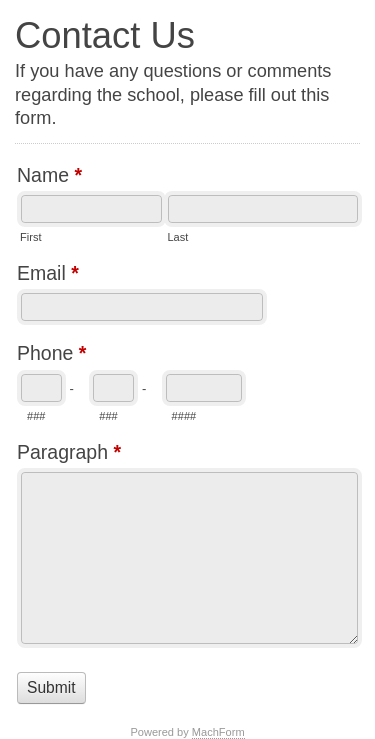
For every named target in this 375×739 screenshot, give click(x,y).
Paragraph (69, 454)
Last (177, 237)
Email (48, 275)
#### (184, 416)
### (36, 416)
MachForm (218, 732)
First (30, 237)
